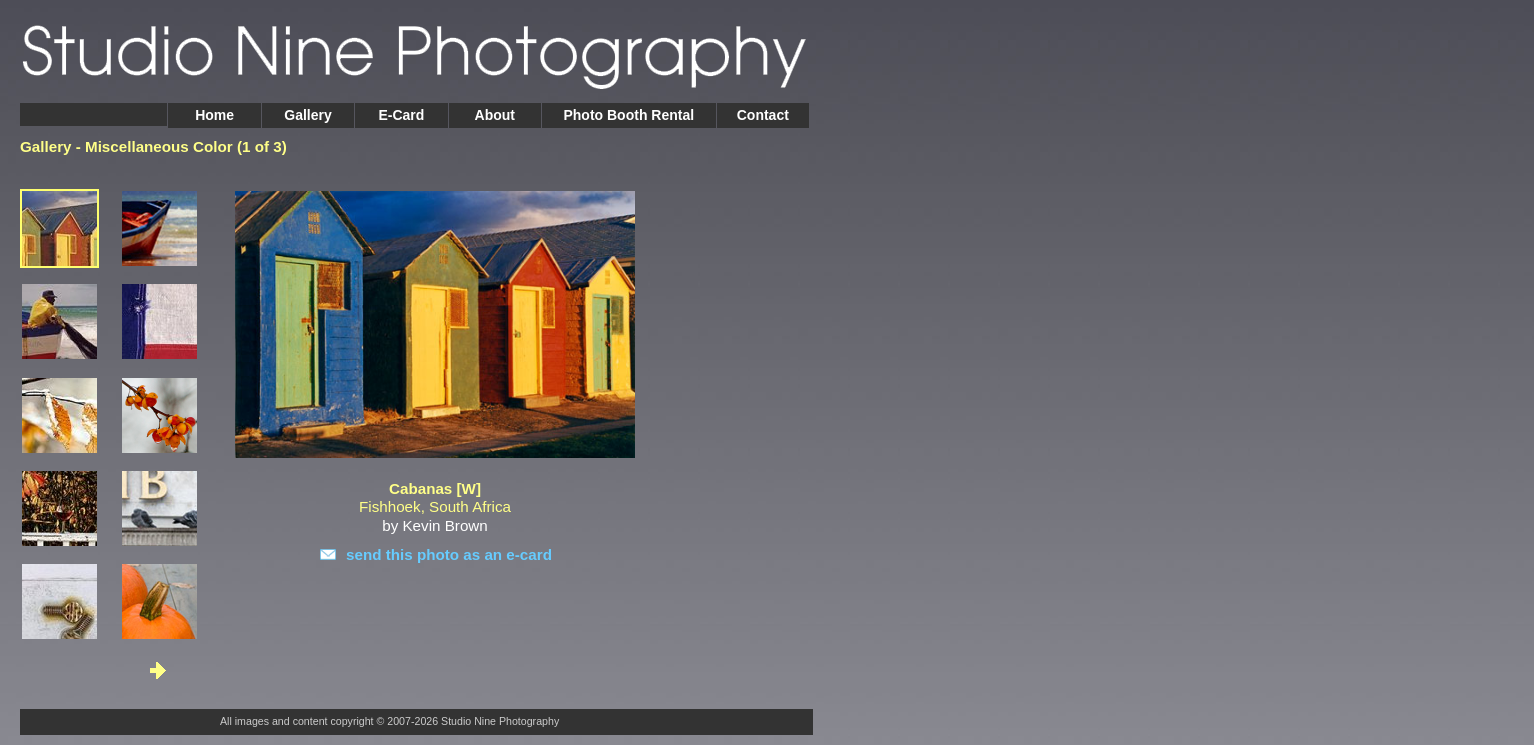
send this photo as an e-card (449, 554)
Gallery (307, 115)
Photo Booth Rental (628, 115)
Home (214, 115)
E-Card (401, 115)
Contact (763, 115)
